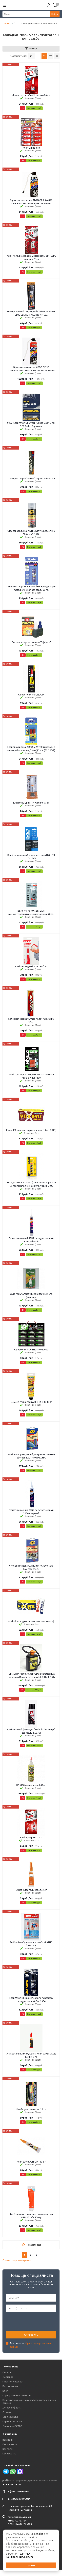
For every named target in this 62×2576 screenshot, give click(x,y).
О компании (9, 2434)
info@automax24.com (19, 2499)
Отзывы (6, 2412)
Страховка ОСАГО (12, 2426)
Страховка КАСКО (12, 2421)
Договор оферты (11, 2407)
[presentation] (31, 2321)
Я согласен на (31, 2345)
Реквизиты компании (19, 2517)
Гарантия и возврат (12, 2381)
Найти (54, 14)
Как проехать (9, 2444)
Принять (31, 2565)
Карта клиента (10, 2386)
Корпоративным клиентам (16, 2395)
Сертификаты (10, 2417)
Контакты (7, 2449)
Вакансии (7, 2439)
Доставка (7, 2377)
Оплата (6, 2372)
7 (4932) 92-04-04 (18, 2491)
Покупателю (10, 2366)
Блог (5, 2391)
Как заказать (9, 2453)
